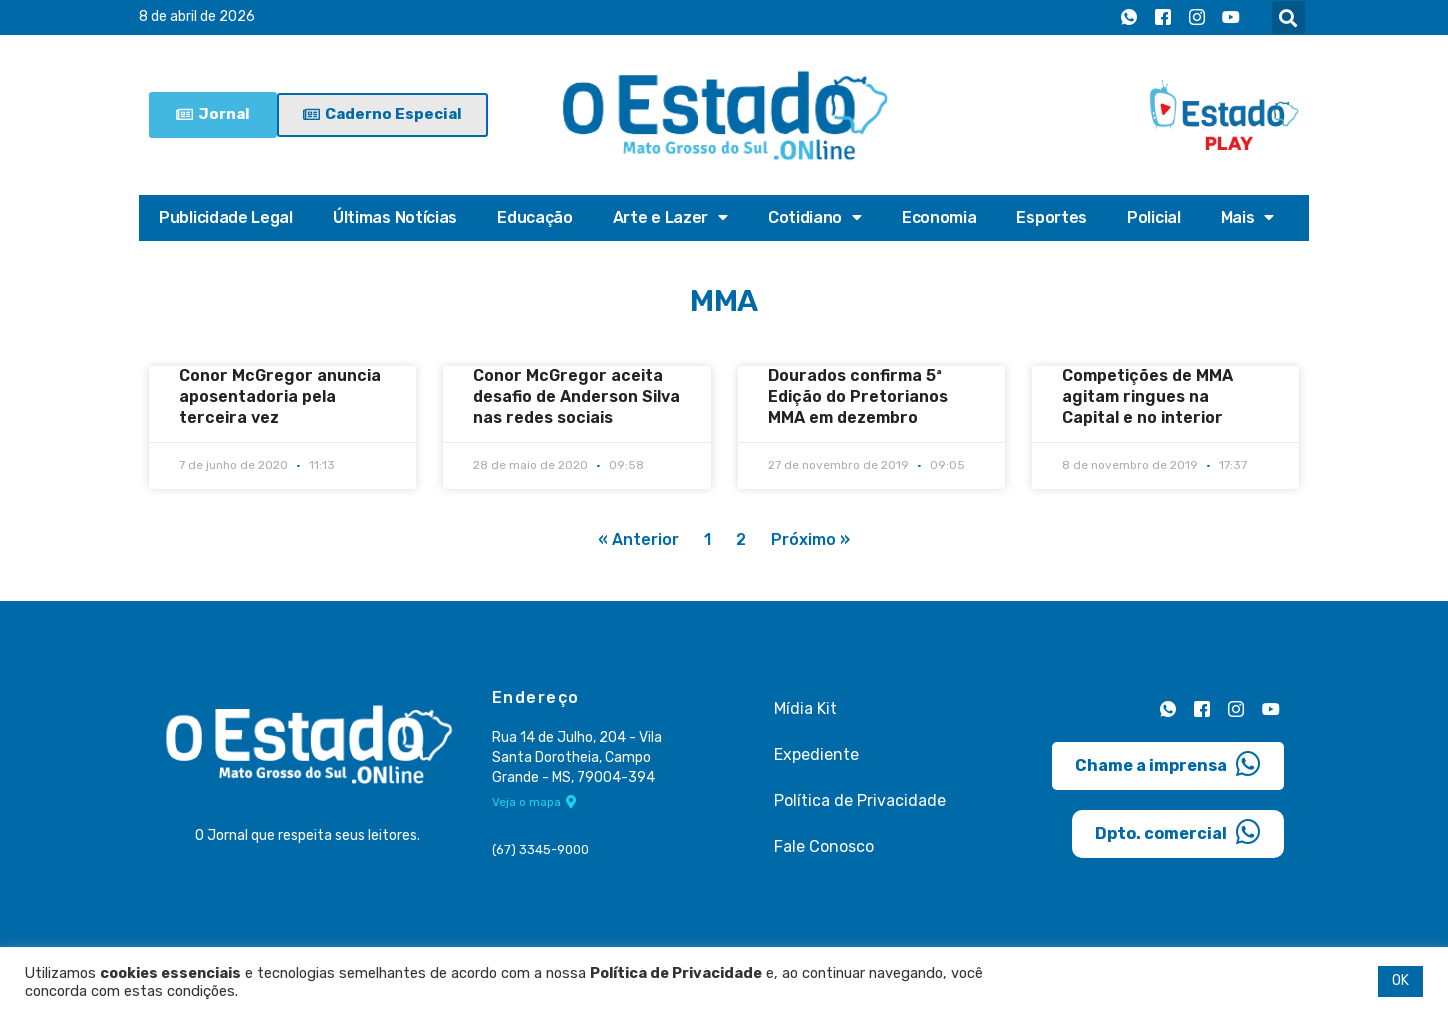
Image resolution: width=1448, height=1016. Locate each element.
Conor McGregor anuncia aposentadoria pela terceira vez (280, 396)
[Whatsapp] (1129, 18)
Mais (1248, 218)
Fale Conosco (824, 846)
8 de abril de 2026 (197, 17)
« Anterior (638, 540)
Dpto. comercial (1178, 831)
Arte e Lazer (670, 218)
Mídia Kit (805, 708)
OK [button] (1400, 980)
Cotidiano (815, 218)
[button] (1288, 17)
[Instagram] (1197, 18)
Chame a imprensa (1168, 763)
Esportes (1051, 217)
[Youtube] (1231, 18)
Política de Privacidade (860, 800)
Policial (1154, 217)
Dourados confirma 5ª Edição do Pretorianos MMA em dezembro (858, 396)
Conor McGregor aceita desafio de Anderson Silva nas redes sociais (576, 396)
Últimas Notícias (395, 217)
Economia (939, 217)
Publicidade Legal (226, 217)
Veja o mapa (534, 803)
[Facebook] (1163, 18)
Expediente (816, 754)
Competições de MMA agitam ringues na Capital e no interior (1147, 396)
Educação (535, 217)
